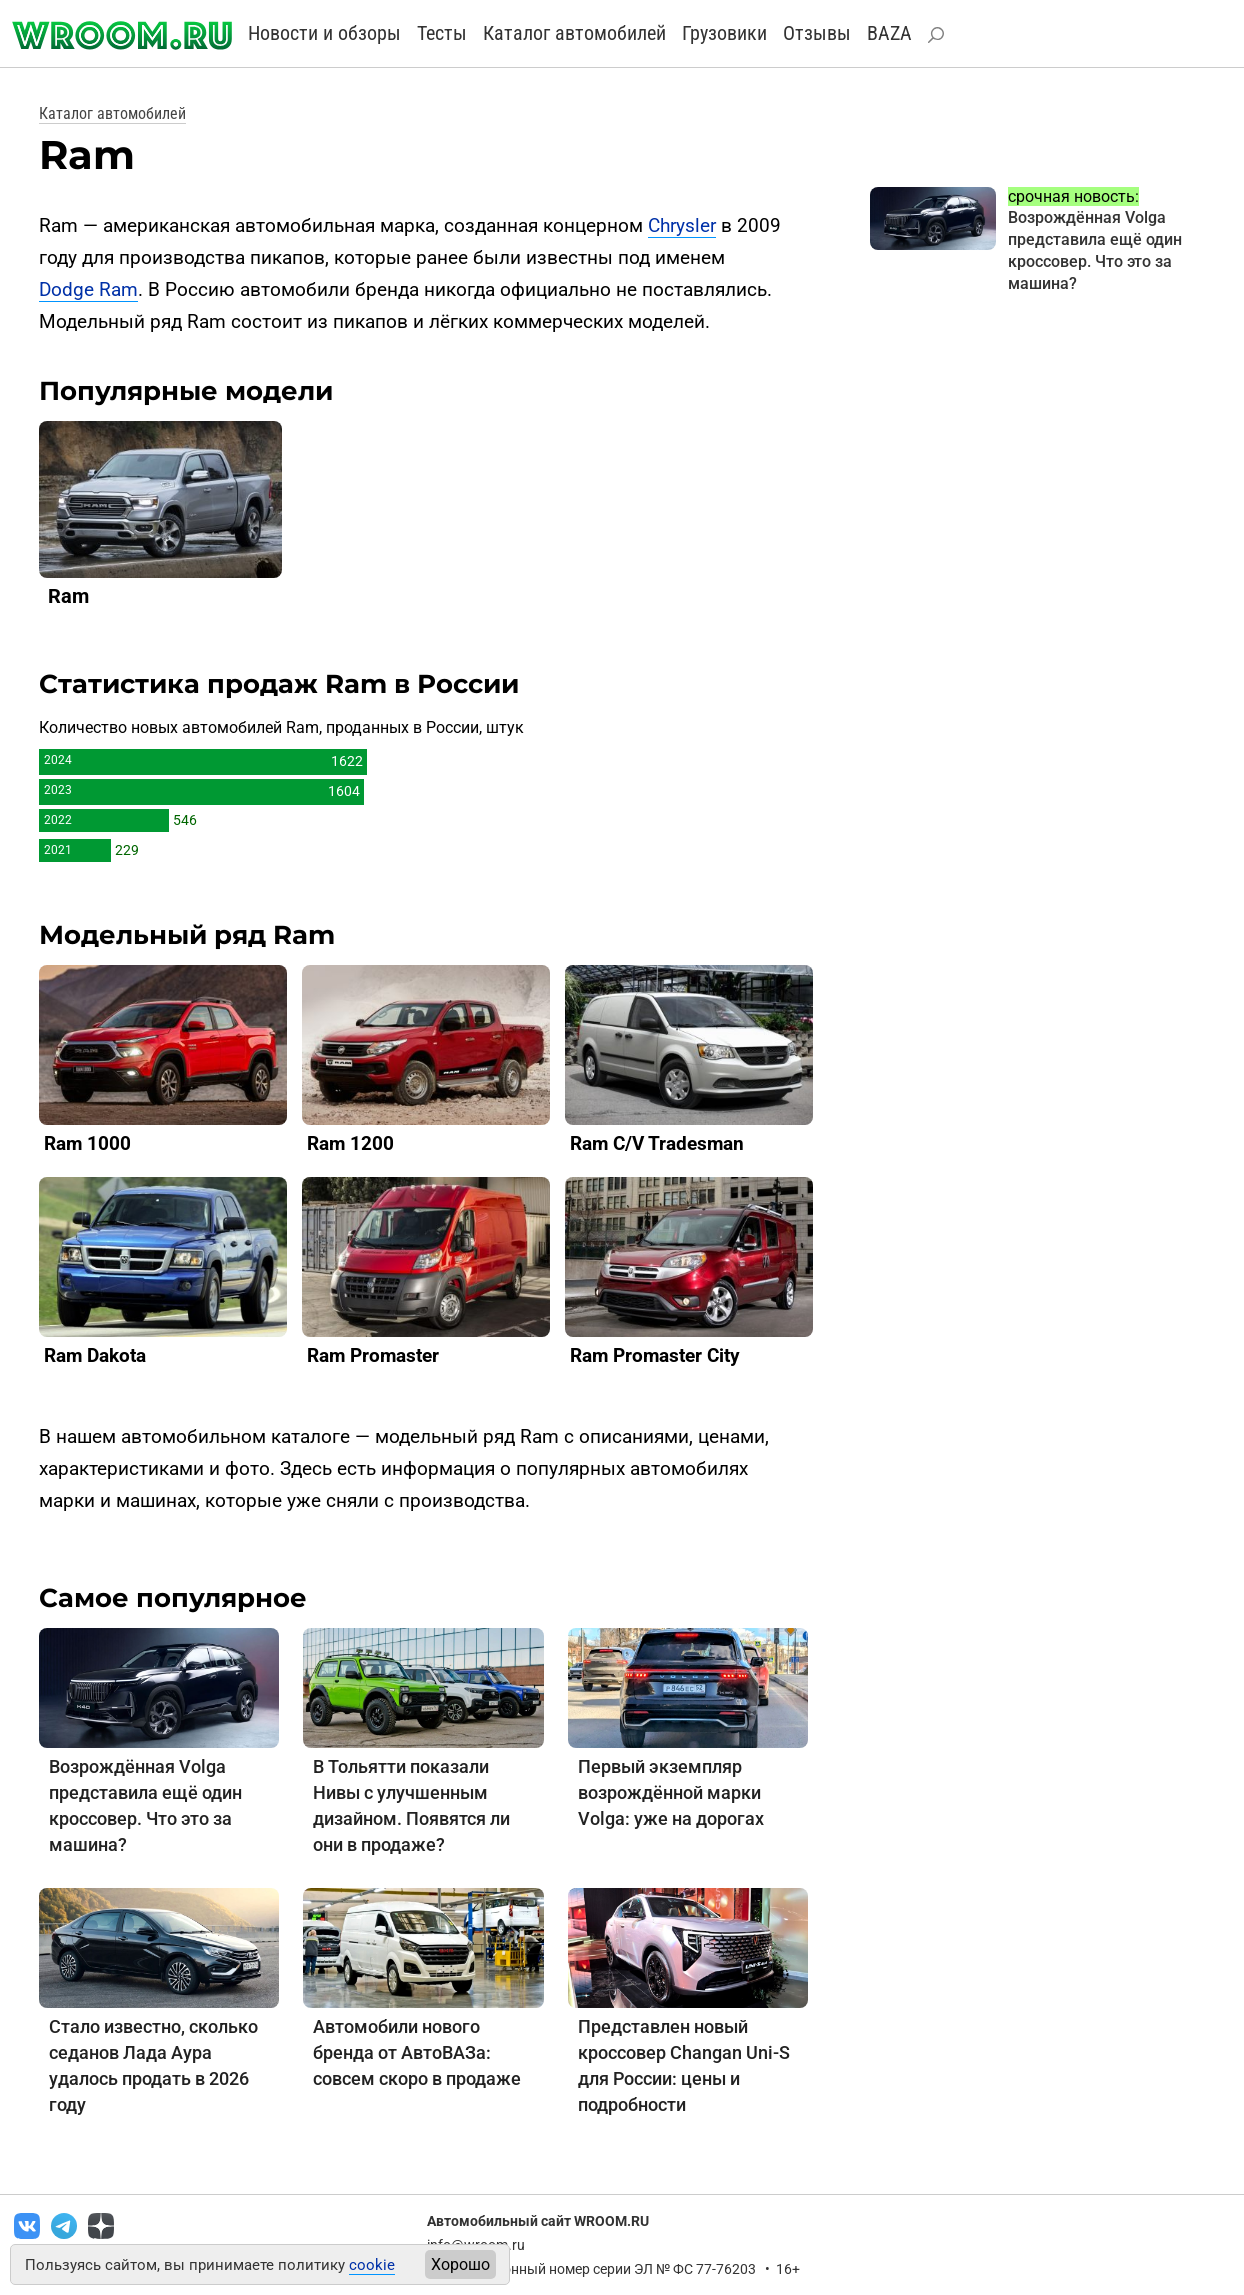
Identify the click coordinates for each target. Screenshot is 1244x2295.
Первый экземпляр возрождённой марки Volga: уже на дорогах (671, 1792)
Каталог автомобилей (574, 33)
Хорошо (460, 2264)
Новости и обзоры (324, 33)
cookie (372, 2265)
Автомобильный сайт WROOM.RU (538, 2221)
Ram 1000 (87, 1143)
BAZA (889, 33)
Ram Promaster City (655, 1355)
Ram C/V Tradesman (657, 1143)
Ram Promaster (373, 1355)
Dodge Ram (88, 289)
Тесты (442, 33)
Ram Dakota (95, 1355)
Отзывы (817, 33)
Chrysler (682, 225)
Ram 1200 (350, 1143)
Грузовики (724, 33)
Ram (68, 596)
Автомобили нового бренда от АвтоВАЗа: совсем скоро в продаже (417, 2052)
